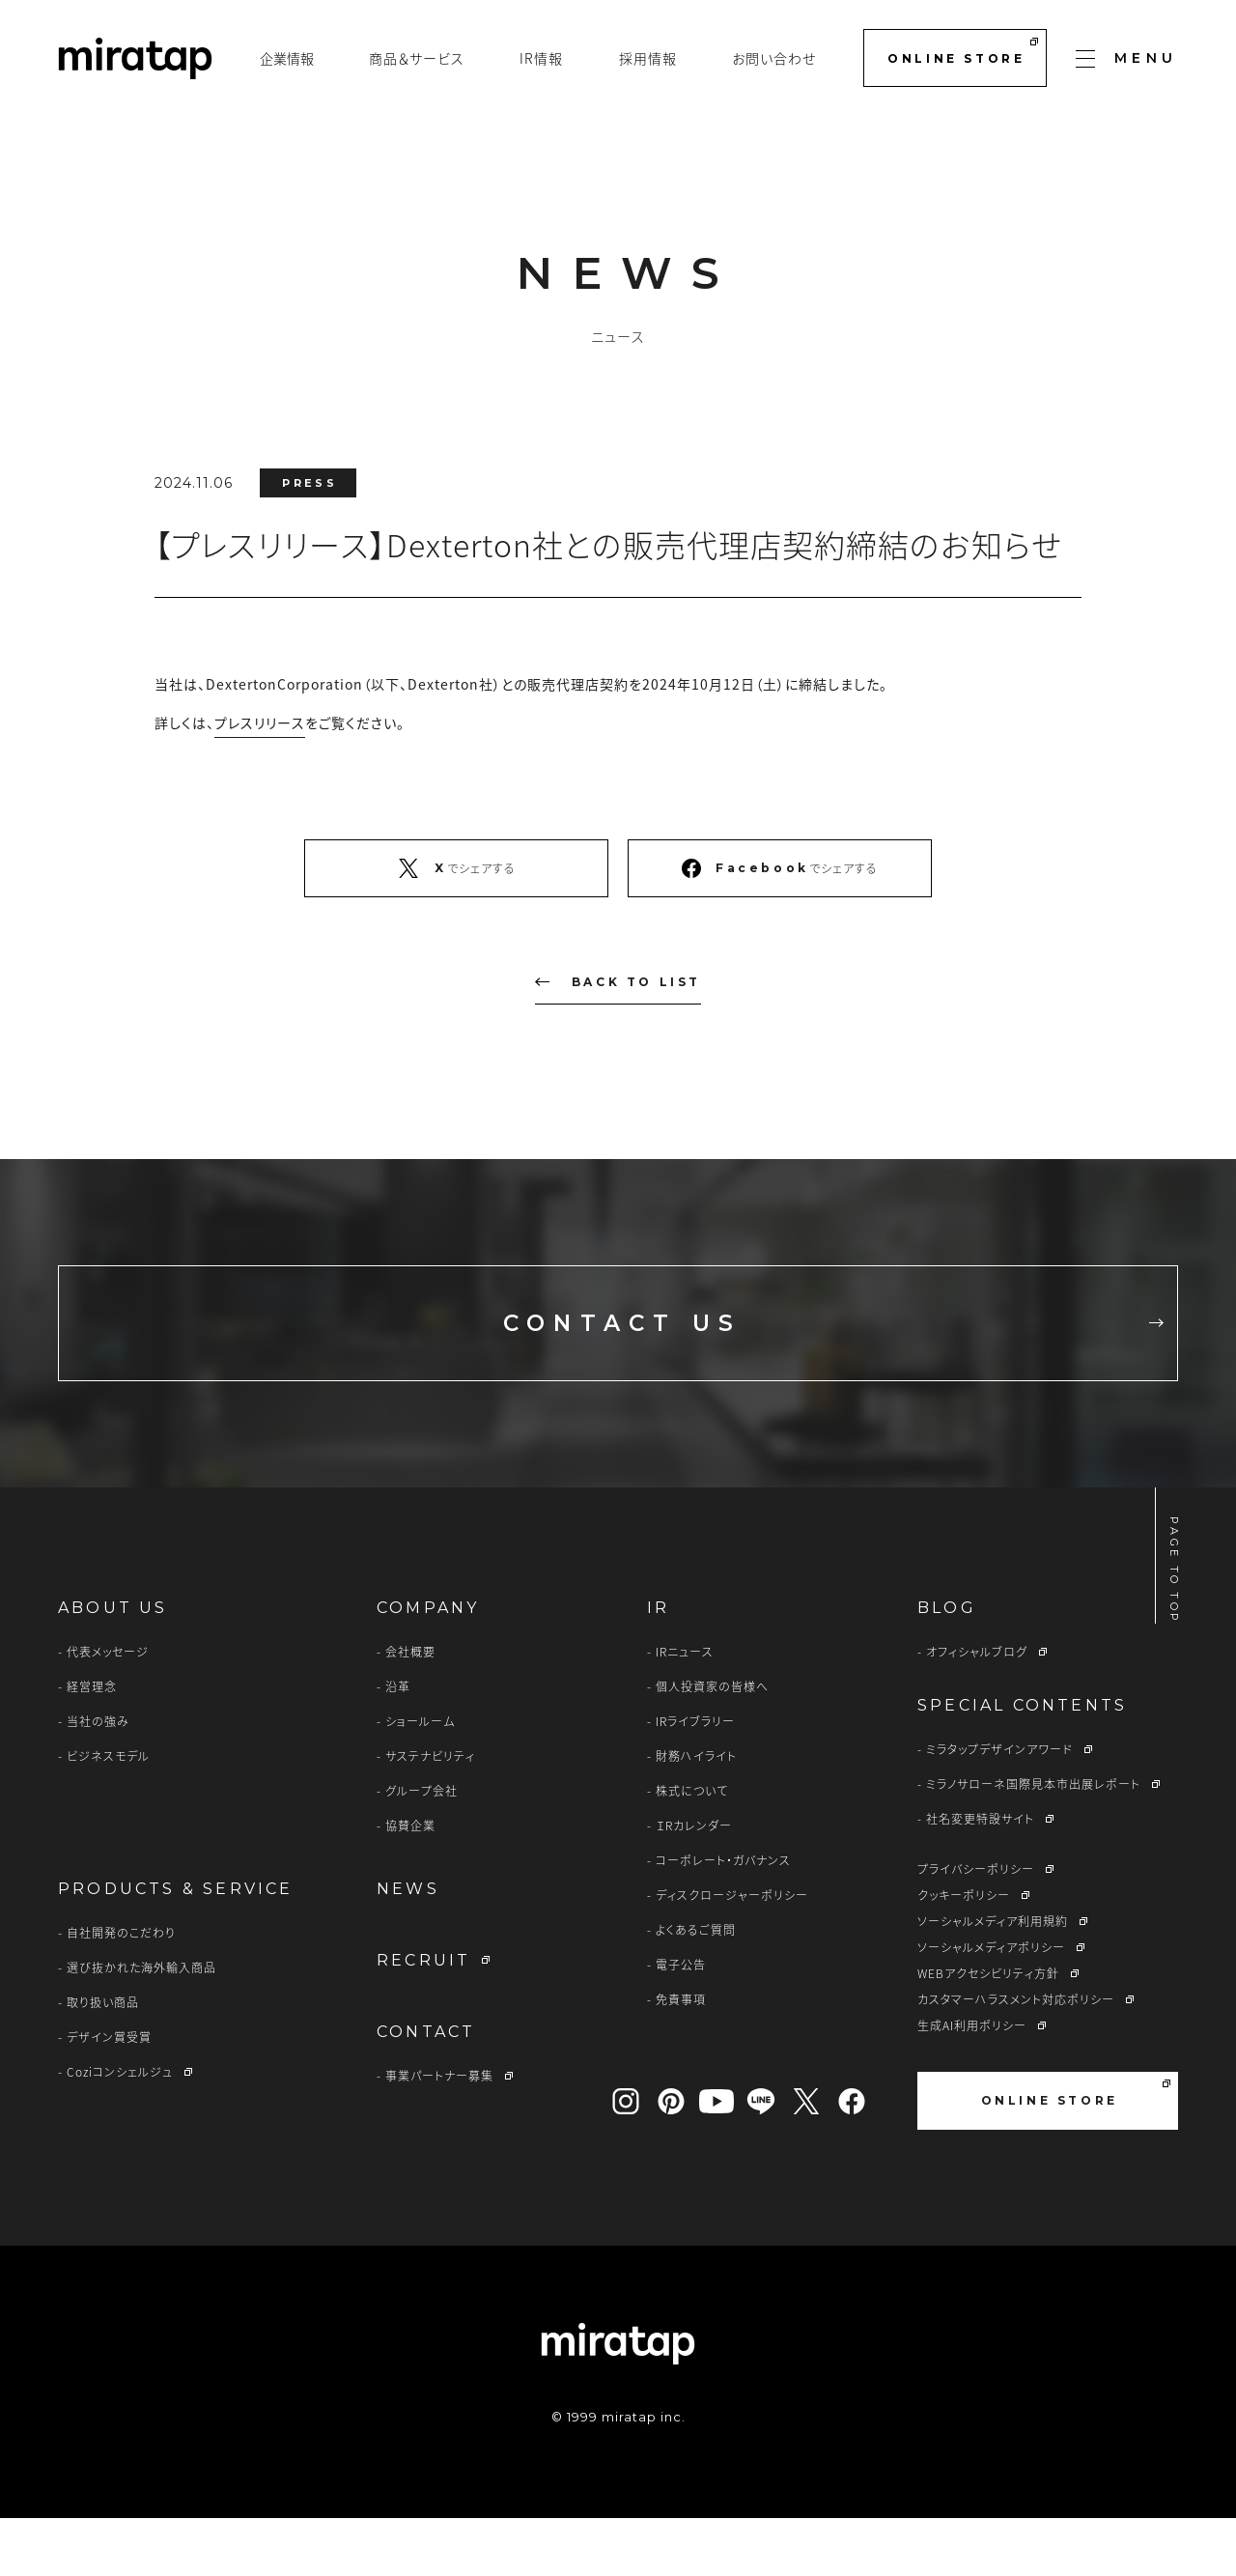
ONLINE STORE (962, 52)
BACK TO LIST (618, 982)
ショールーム (420, 1779)
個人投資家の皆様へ (712, 1744)
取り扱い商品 (103, 2060)
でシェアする (456, 868)
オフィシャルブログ (976, 1709)
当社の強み (98, 1779)
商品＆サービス (416, 58)
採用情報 (648, 58)
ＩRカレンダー (694, 1883)
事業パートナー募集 (439, 2133)
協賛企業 (410, 1883)
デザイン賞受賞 (109, 2095)
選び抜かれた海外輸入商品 (141, 2025)
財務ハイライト (696, 1814)
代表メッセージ (108, 1709)
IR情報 (541, 58)
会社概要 (410, 1709)
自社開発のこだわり (121, 1990)
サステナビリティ (430, 1814)
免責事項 (681, 2057)
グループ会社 (421, 1848)
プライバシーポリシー (975, 1927)
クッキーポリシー (963, 1953)
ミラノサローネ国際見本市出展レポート (1033, 1842)
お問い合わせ (774, 58)
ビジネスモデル (108, 1814)
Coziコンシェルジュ (120, 2129)
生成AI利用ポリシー (971, 2083)
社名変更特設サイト (980, 1876)
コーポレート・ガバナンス (723, 1918)
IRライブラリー (695, 1779)
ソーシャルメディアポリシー (991, 2005)
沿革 (397, 1744)
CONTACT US (780, 1352)
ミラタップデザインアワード (999, 1807)
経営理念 (92, 1744)
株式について (692, 1848)
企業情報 (287, 58)
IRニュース (685, 1709)
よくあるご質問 (696, 1987)
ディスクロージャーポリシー (732, 1953)
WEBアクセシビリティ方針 (988, 2031)
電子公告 (681, 2022)
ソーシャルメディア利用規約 (992, 1979)
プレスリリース (259, 722)
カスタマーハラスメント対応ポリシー (1015, 2057)
